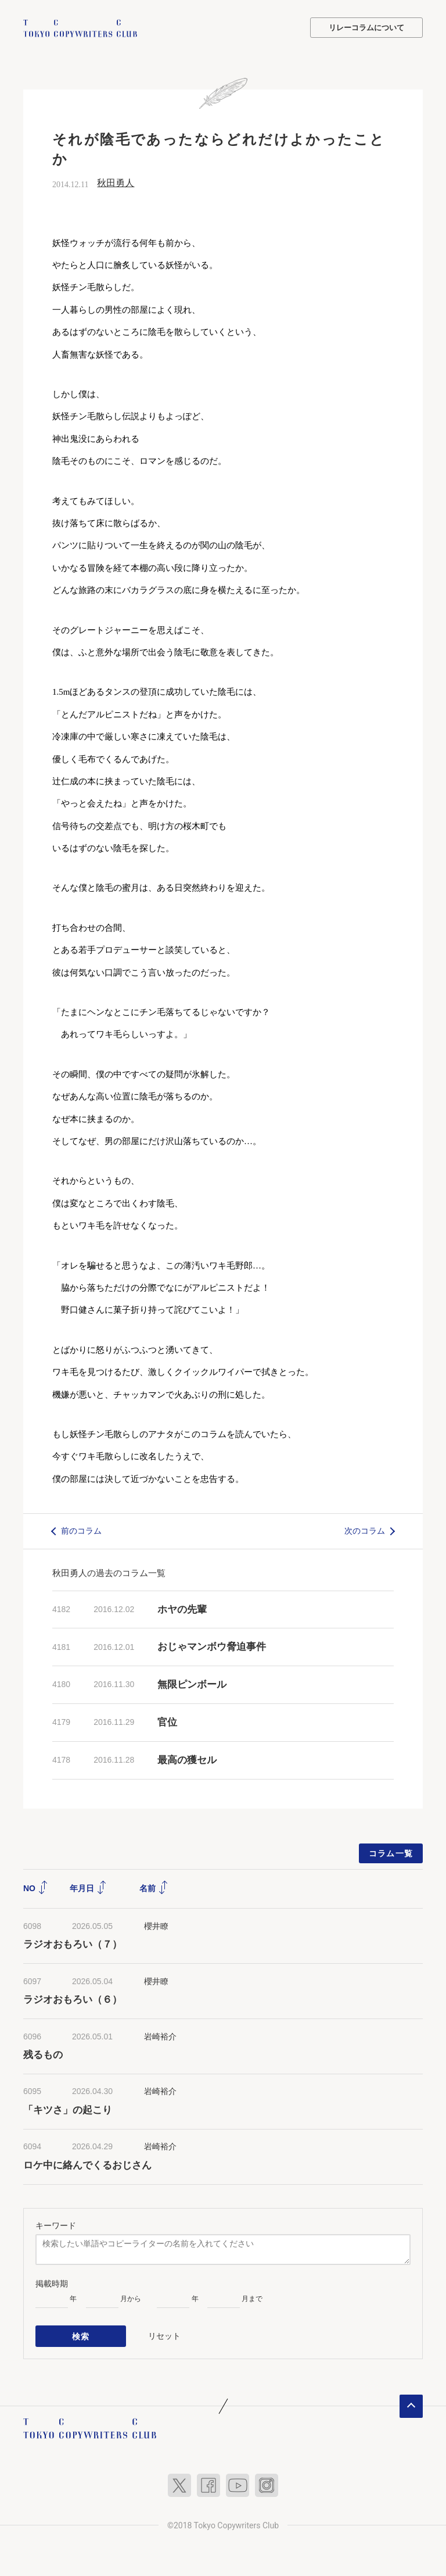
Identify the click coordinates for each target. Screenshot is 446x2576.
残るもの (43, 2054)
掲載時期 (51, 2283)
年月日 (88, 1887)
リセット (164, 2334)
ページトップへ (411, 2404)
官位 (167, 1721)
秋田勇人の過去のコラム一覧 (109, 1572)
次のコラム (364, 1530)
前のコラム (81, 1530)
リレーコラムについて (366, 27)
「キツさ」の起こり (67, 2109)
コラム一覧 (391, 1852)
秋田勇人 (115, 183)
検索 (81, 2335)
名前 (153, 1887)
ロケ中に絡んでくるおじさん (87, 2164)
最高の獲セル (187, 1759)
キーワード (55, 2225)
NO (35, 1887)
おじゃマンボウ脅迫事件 (211, 1646)
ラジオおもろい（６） (72, 1999)
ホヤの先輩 (182, 1608)
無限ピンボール (191, 1683)
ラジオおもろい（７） (72, 1944)
